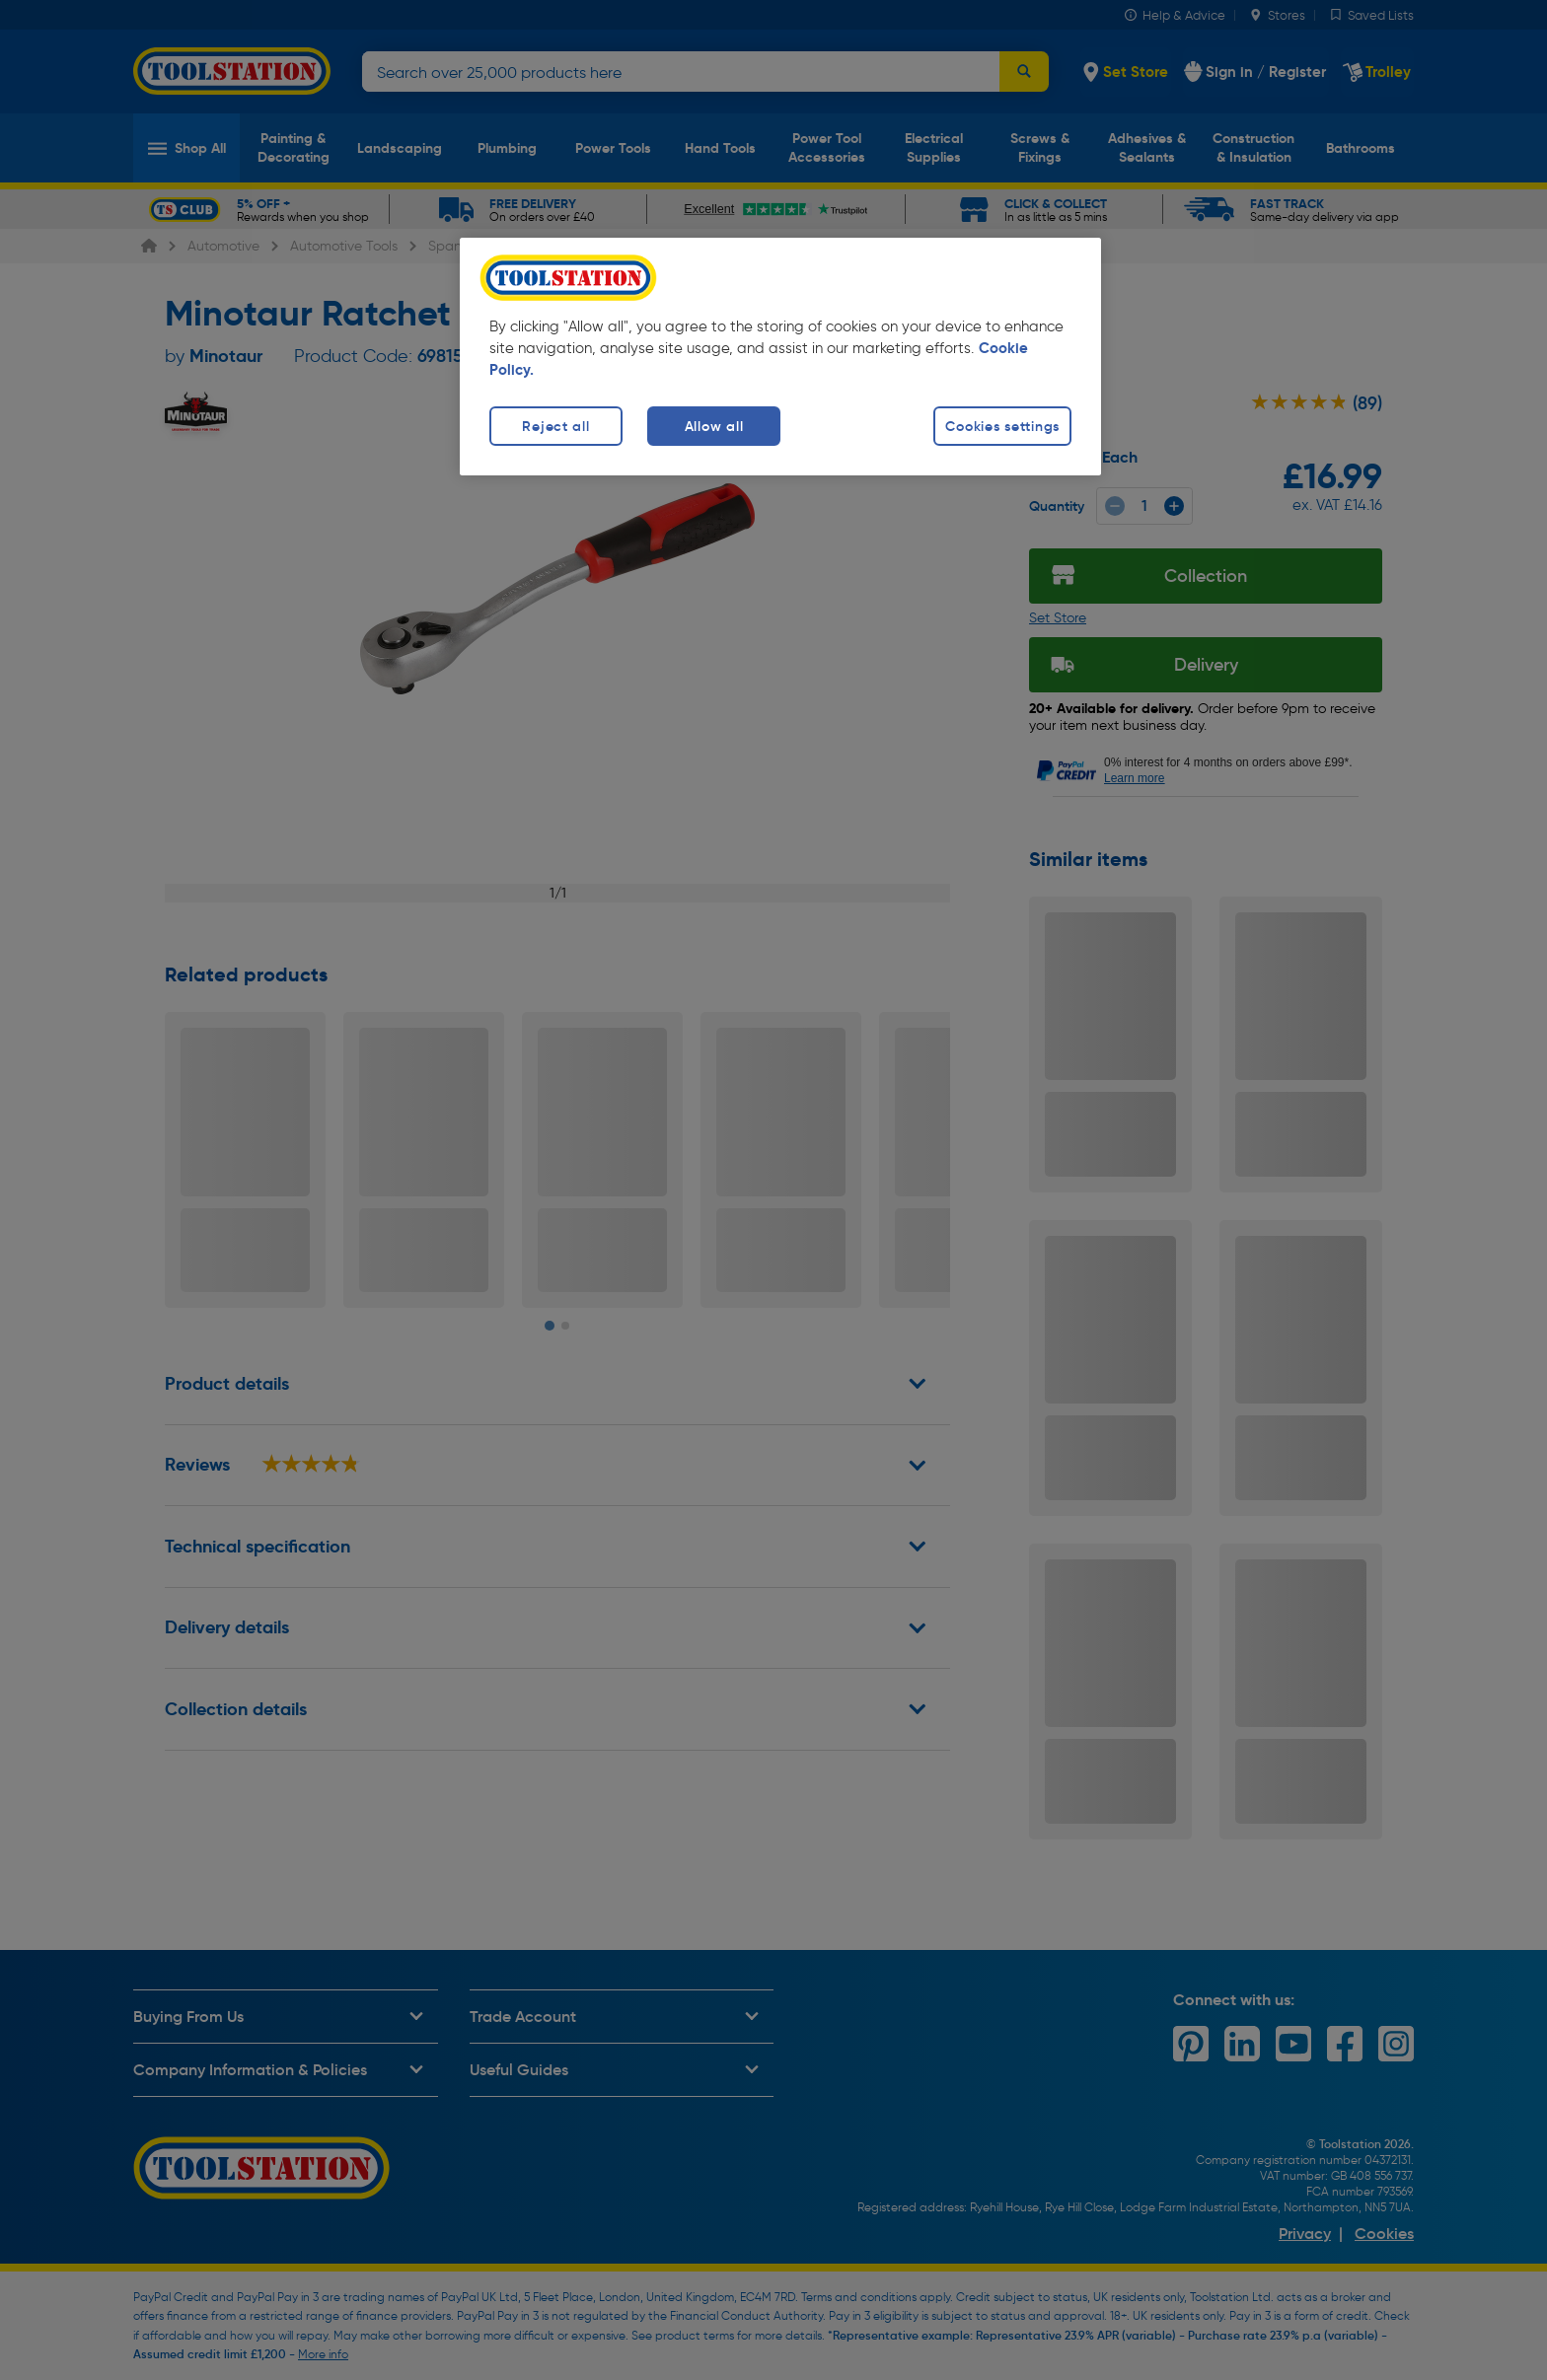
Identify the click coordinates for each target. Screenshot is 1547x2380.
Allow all (714, 426)
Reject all (555, 426)
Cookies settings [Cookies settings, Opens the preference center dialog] (1002, 426)
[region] (780, 356)
